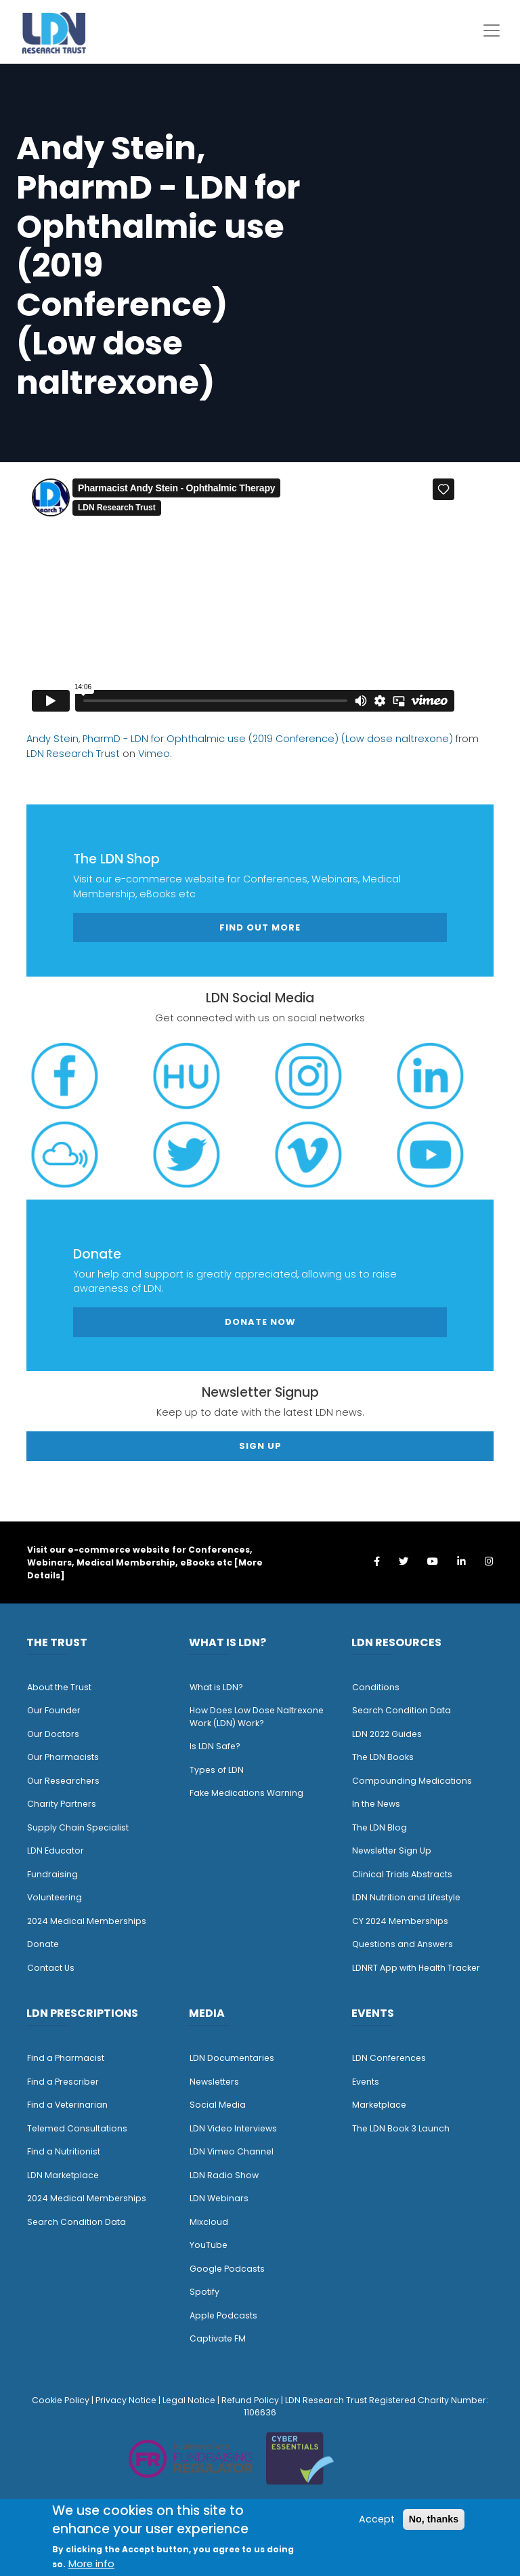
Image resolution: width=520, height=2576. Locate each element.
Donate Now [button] (260, 1321)
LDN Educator (55, 1850)
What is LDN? (216, 1687)
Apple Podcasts (223, 2315)
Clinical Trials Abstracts (402, 1874)
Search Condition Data (401, 1710)
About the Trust (59, 1687)
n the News (377, 1804)
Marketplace (379, 2104)
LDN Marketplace (63, 2175)
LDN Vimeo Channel (232, 2151)
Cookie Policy (60, 2400)
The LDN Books (383, 1757)
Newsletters (214, 2081)
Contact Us (50, 1968)
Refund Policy (250, 2400)
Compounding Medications (412, 1780)
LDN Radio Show (224, 2175)
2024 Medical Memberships (86, 1921)
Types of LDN (217, 1770)
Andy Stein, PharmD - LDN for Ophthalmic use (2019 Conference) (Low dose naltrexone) (239, 738)
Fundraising (52, 1874)
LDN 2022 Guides (387, 1734)
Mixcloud (209, 2222)
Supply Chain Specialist (78, 1827)
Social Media (218, 2104)
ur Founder (57, 1710)
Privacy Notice (125, 2400)
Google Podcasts (227, 2268)
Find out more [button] (260, 927)
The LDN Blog (379, 1827)
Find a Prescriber (63, 2081)
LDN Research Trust (73, 753)
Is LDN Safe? (215, 1746)
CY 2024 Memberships (400, 1921)
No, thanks (434, 2519)
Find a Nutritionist (63, 2151)
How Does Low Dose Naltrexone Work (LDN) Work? (257, 1716)
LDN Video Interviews (233, 2128)
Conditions (375, 1687)
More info (91, 2564)
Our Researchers (63, 1780)
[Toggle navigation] (491, 30)
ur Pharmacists (66, 1757)
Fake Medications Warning (246, 1793)
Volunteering (54, 1897)
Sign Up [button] (260, 1445)
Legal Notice (188, 2400)
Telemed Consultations (77, 2128)
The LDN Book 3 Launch (401, 2128)
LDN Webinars (219, 2198)
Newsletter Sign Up (391, 1850)
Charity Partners (61, 1804)
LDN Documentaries (232, 2058)
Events (365, 2081)
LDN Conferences (389, 2058)
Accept (377, 2519)
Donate (43, 1944)
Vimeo (154, 753)
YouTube (209, 2245)
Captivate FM (218, 2338)
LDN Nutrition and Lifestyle (406, 1897)
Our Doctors (53, 1734)
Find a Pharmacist (65, 2058)
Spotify (204, 2291)
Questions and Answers (402, 1944)
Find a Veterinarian (67, 2104)
